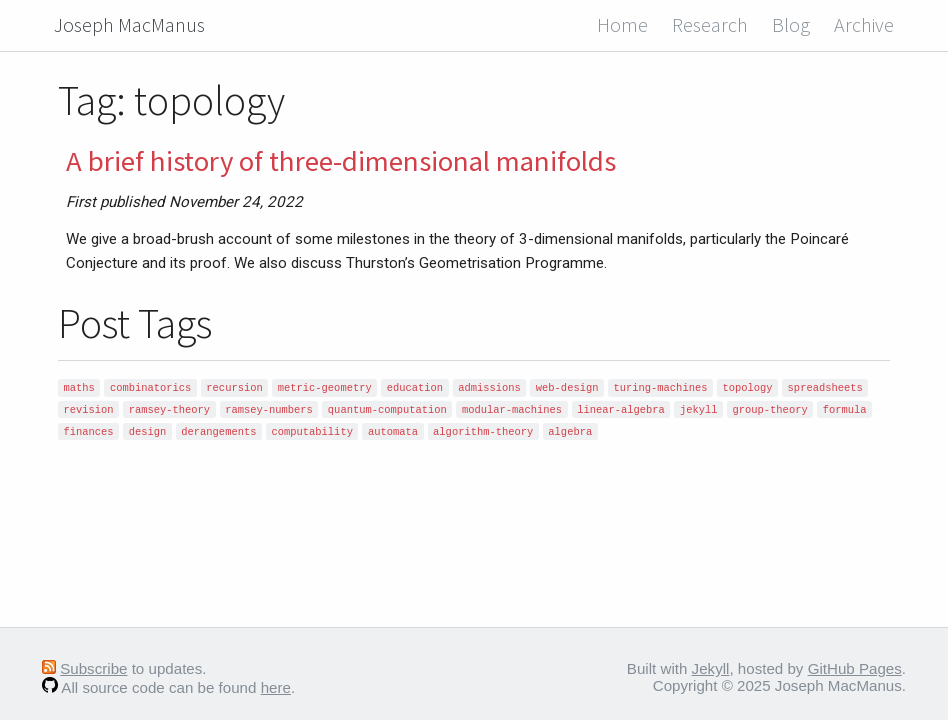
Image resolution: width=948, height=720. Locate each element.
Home (622, 24)
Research (710, 24)
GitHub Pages (855, 668)
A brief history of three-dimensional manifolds (341, 161)
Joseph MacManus (129, 24)
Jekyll (711, 668)
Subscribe (93, 668)
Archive (864, 24)
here (276, 687)
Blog (791, 24)
